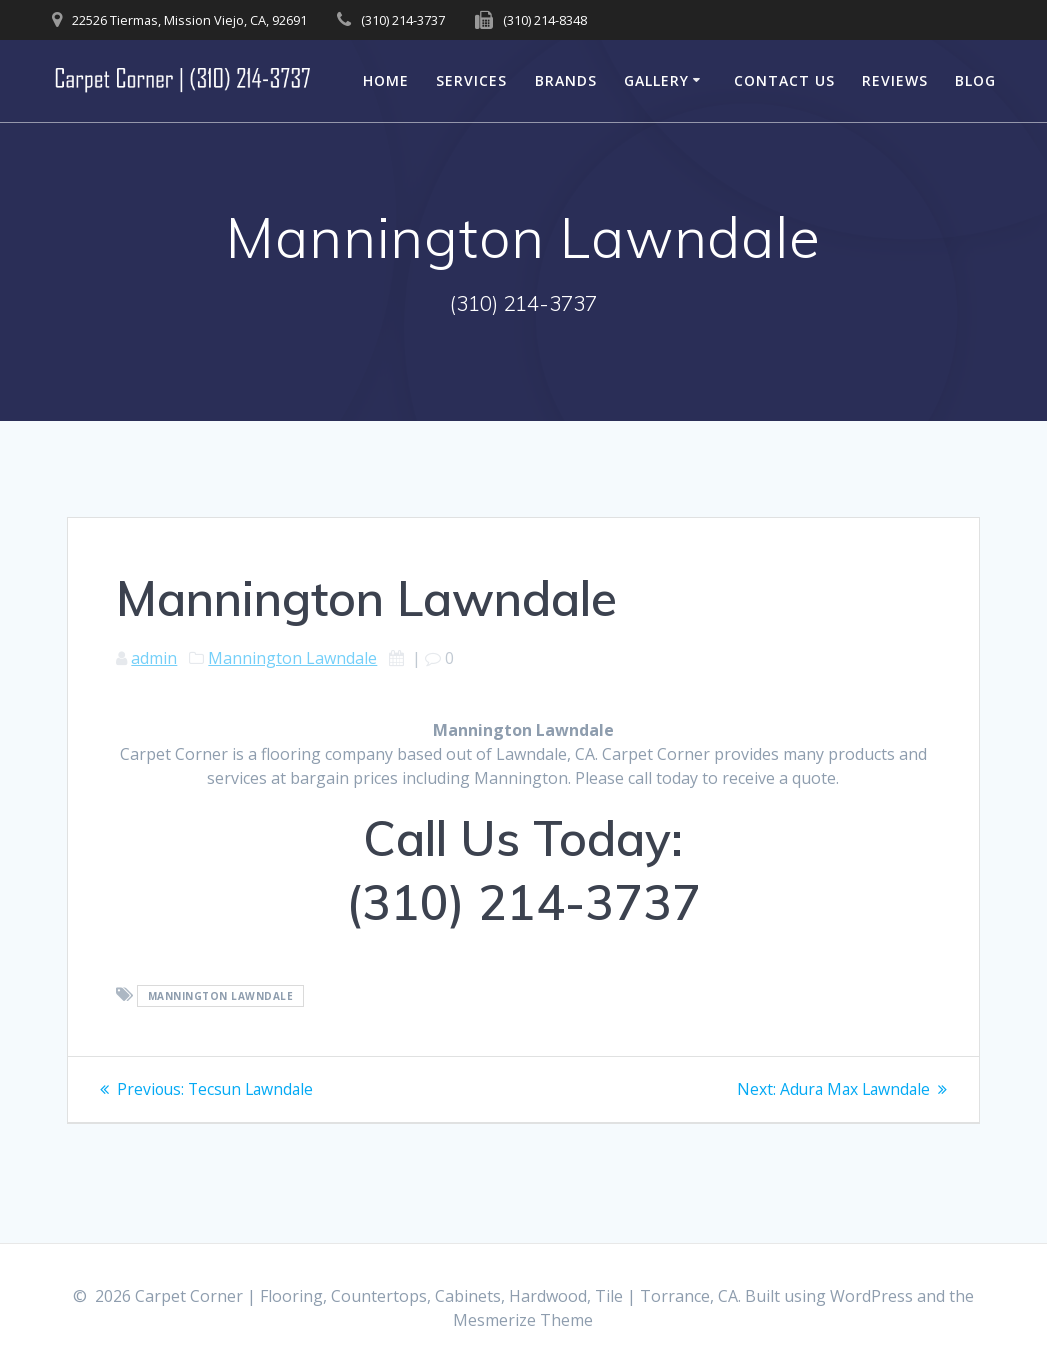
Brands (566, 80)
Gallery (656, 80)
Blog (975, 80)
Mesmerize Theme (523, 1320)
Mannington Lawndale (292, 658)
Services (471, 80)
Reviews (895, 80)
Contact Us (784, 80)
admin (154, 658)
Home (386, 80)
